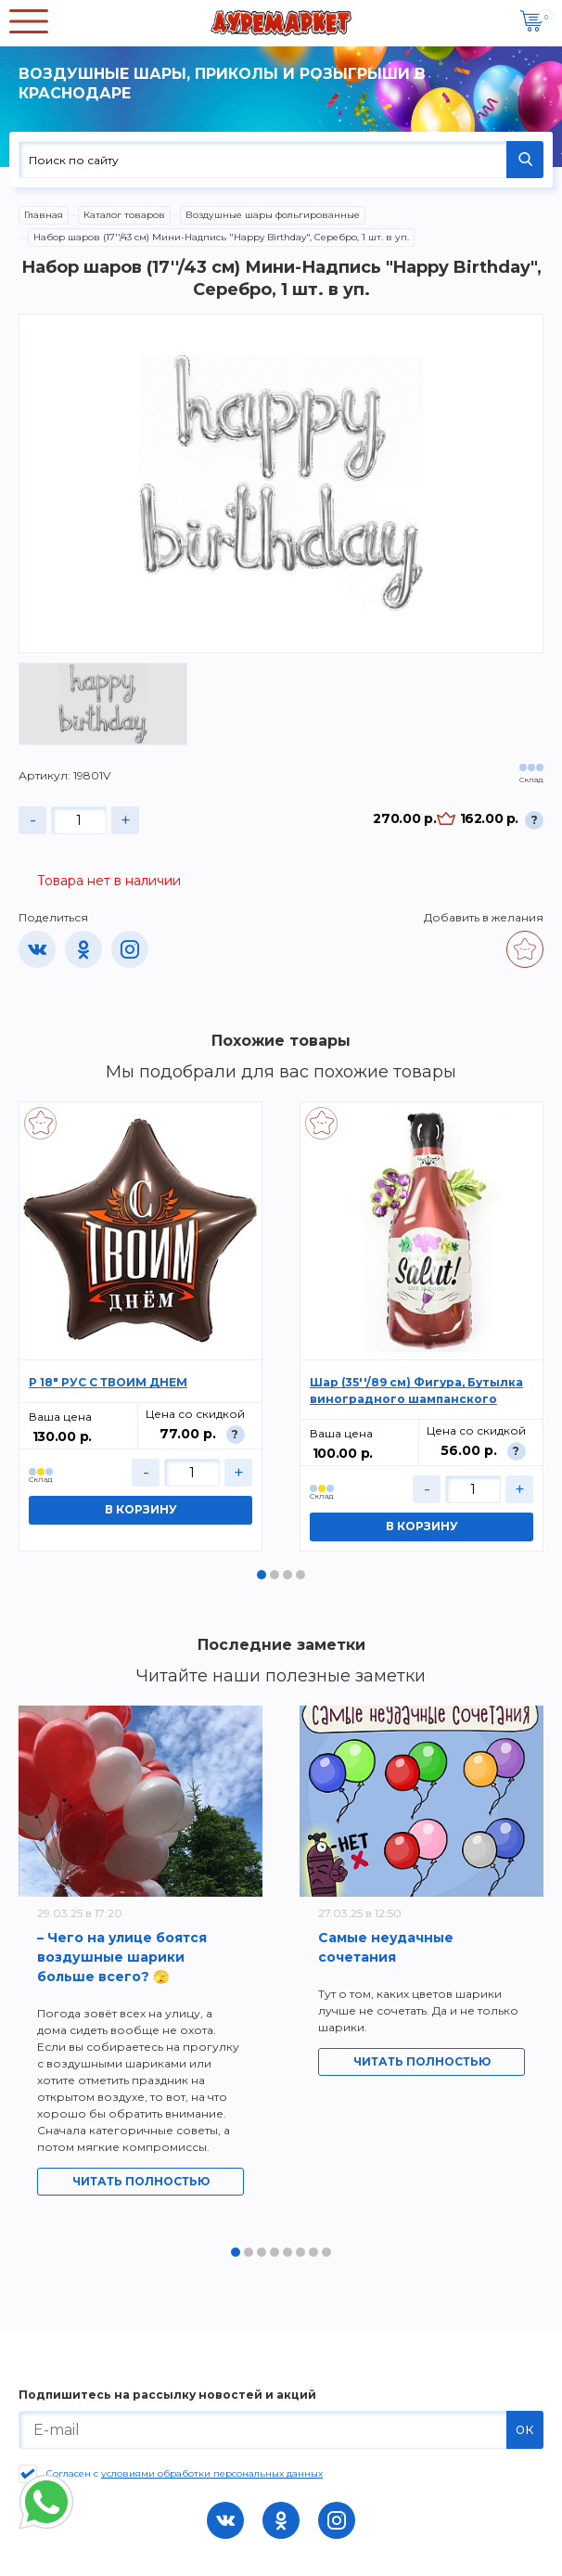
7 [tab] (313, 2252)
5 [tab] (287, 2252)
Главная (43, 215)
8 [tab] (326, 2252)
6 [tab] (300, 2252)
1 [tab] (261, 1574)
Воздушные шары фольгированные (272, 215)
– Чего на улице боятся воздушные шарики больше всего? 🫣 (122, 1957)
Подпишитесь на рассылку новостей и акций (167, 2395)
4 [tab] (300, 1574)
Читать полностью (141, 2181)
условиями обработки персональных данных (212, 2473)
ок (525, 2429)
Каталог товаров (124, 215)
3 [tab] (287, 1574)
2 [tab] (274, 1574)
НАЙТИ (524, 159)
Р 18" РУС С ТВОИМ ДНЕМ (108, 1382)
